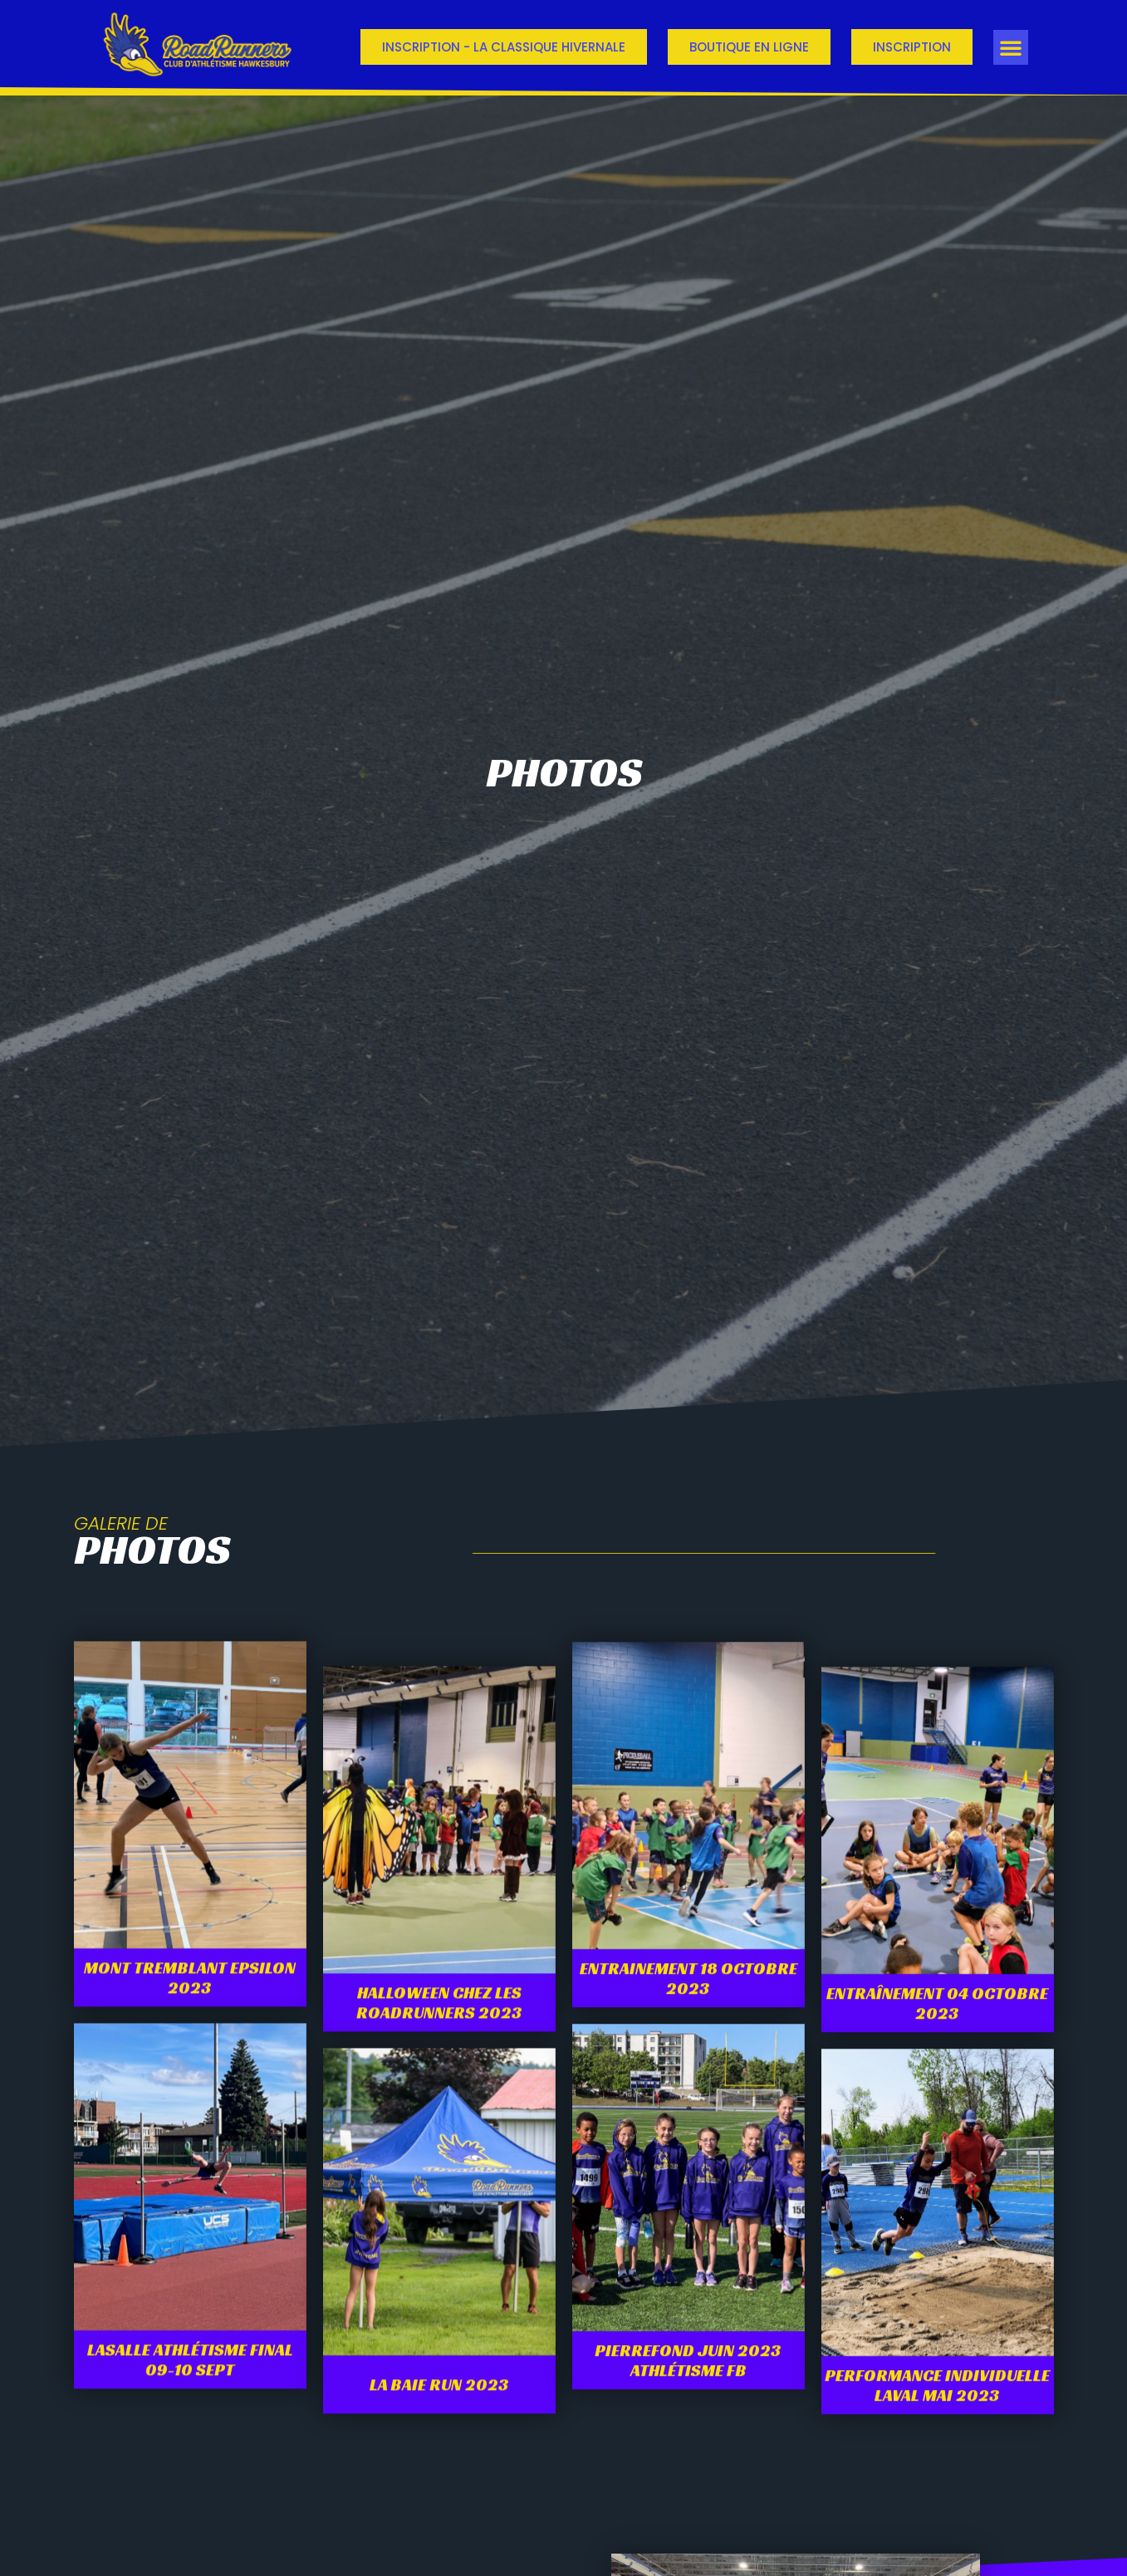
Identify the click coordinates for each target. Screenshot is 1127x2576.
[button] (1010, 47)
